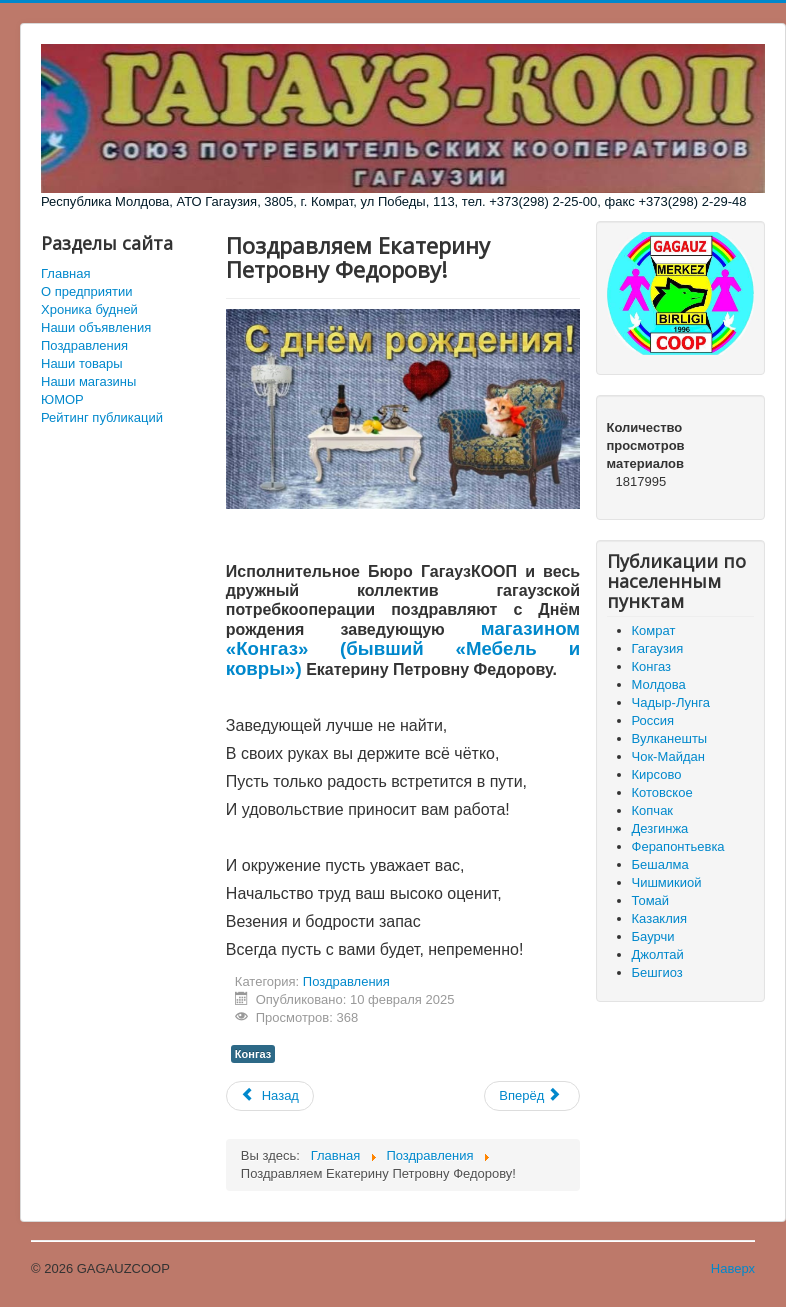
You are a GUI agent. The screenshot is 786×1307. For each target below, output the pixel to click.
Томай (651, 900)
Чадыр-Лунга (671, 702)
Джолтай (658, 954)
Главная (65, 273)
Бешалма (660, 864)
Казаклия (660, 918)
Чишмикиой (667, 882)
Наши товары (82, 363)
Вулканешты (670, 738)
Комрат (654, 630)
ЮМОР (62, 399)
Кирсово (657, 774)
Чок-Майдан (668, 756)
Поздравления (84, 345)
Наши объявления (96, 327)
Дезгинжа (660, 828)
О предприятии (87, 291)
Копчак (653, 810)
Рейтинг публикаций (102, 417)
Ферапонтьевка (678, 846)
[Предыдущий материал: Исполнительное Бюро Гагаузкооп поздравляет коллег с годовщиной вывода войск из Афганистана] (270, 1096)
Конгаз (253, 1054)
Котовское (662, 792)
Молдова (659, 684)
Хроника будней (89, 309)
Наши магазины (88, 381)
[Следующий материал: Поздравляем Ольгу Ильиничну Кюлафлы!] (532, 1096)
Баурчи (653, 936)
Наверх (733, 1268)
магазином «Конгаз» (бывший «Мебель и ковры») (403, 648)
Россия (653, 720)
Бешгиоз (657, 972)
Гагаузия (658, 648)
